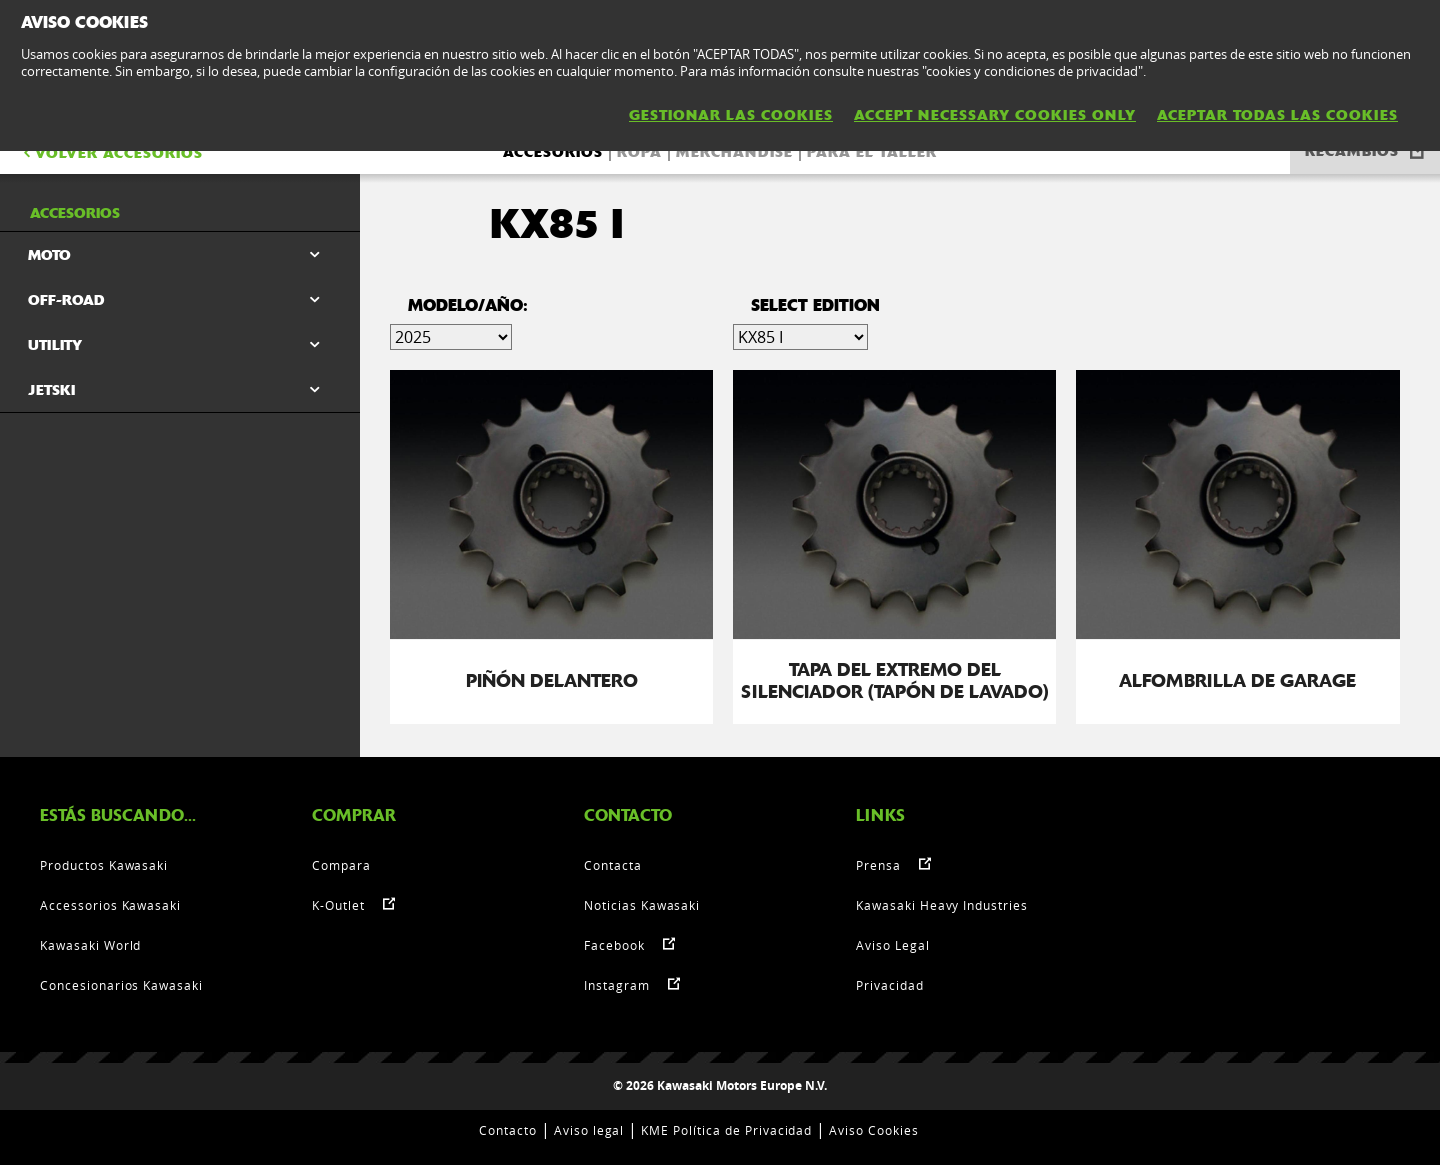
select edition (815, 305)
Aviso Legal (893, 945)
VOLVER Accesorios (111, 153)
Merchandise (734, 152)
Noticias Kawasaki (642, 905)
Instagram (617, 985)
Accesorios (553, 152)
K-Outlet (338, 905)
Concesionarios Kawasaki (121, 985)
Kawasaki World (90, 945)
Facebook (614, 945)
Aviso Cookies (873, 1130)
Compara (341, 865)
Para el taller (872, 152)
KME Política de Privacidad (726, 1130)
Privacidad (890, 985)
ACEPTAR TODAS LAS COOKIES (1277, 115)
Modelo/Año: (468, 305)
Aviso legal (589, 1130)
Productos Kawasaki (104, 865)
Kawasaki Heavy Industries (942, 905)
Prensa (878, 865)
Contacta (613, 865)
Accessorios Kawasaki (110, 905)
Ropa (639, 152)
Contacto (508, 1130)
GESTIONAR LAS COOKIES (731, 115)
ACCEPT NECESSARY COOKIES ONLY (995, 115)
